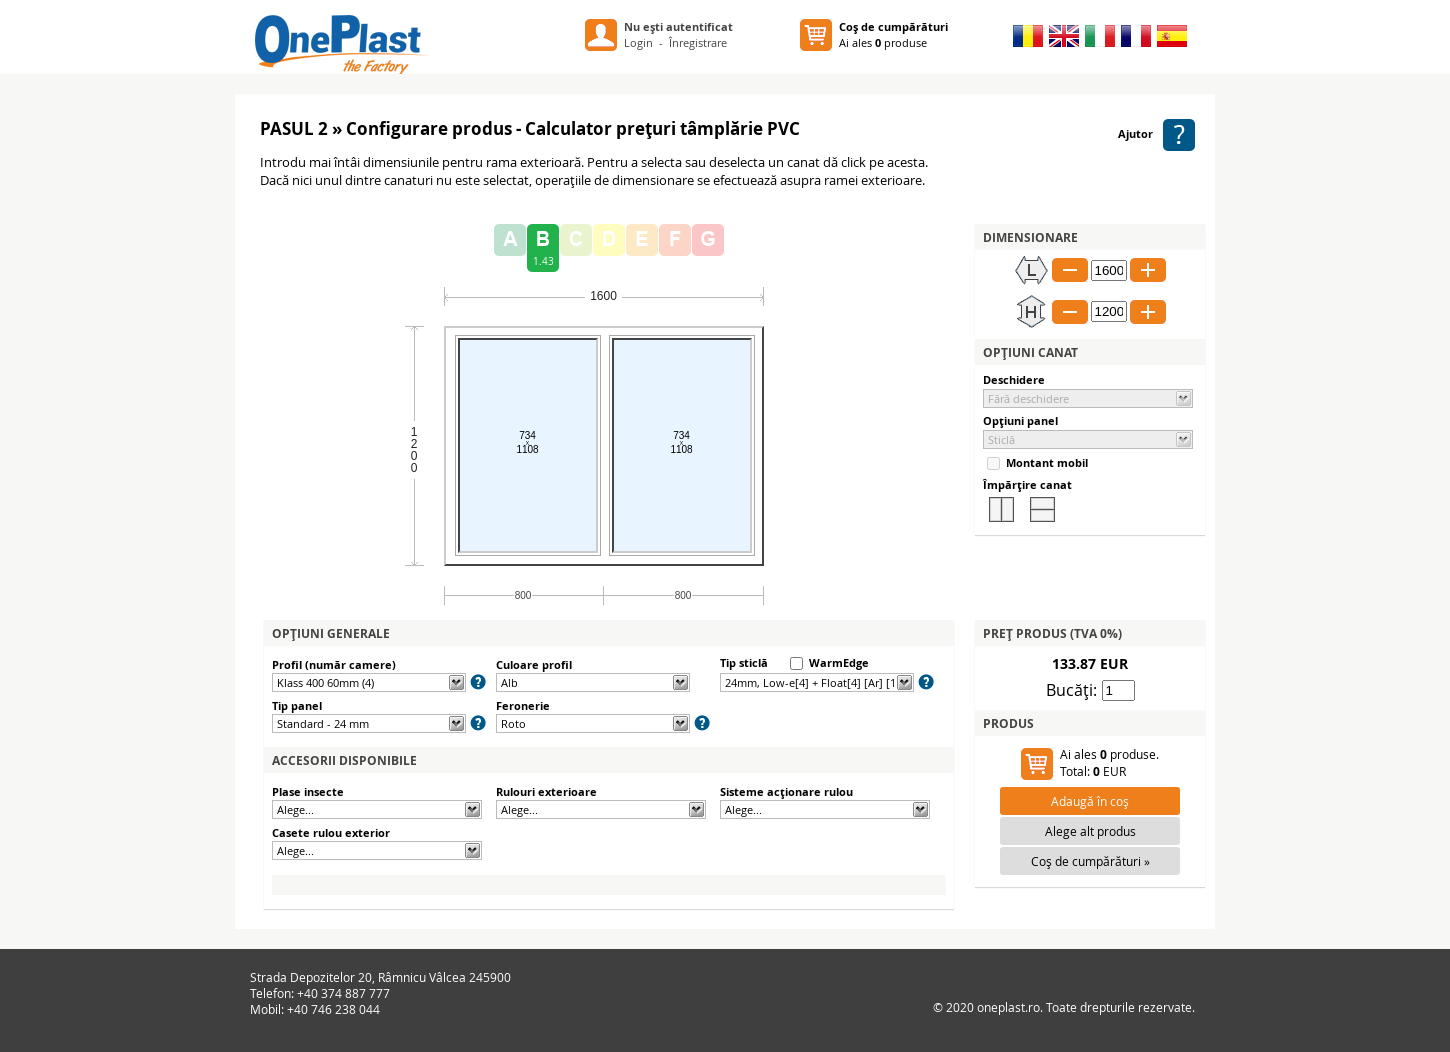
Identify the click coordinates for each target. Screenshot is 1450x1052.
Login (638, 42)
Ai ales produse (893, 34)
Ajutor (1156, 133)
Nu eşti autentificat (678, 26)
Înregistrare (698, 42)
